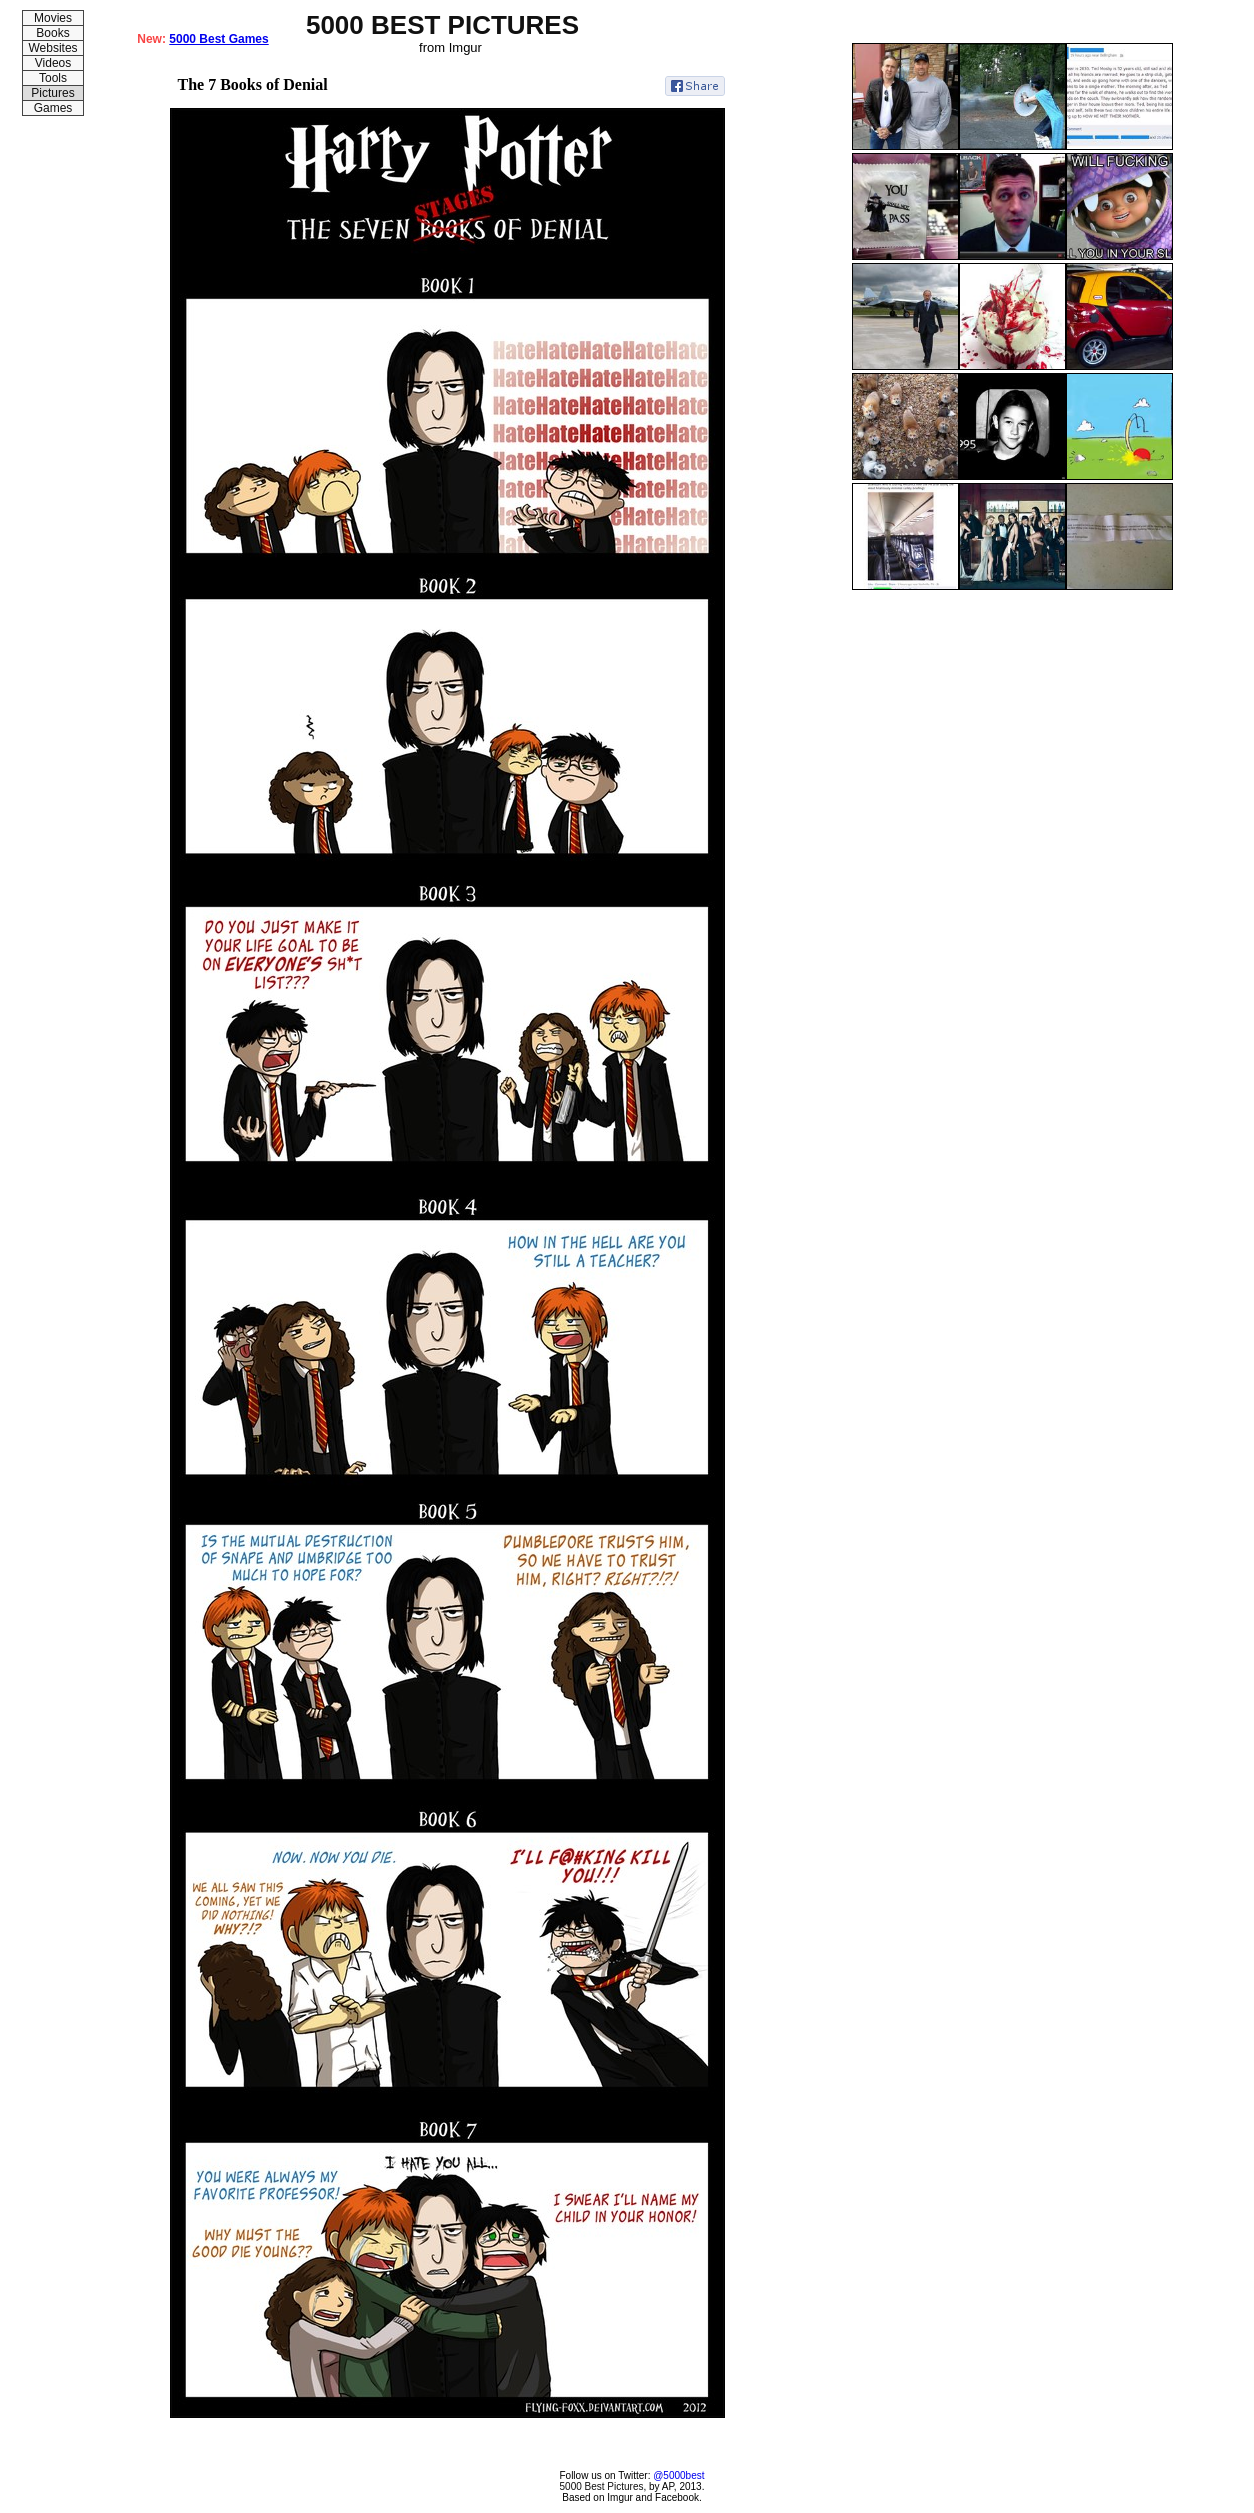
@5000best (678, 2475)
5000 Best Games (218, 39)
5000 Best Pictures (602, 2486)
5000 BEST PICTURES (442, 25)
